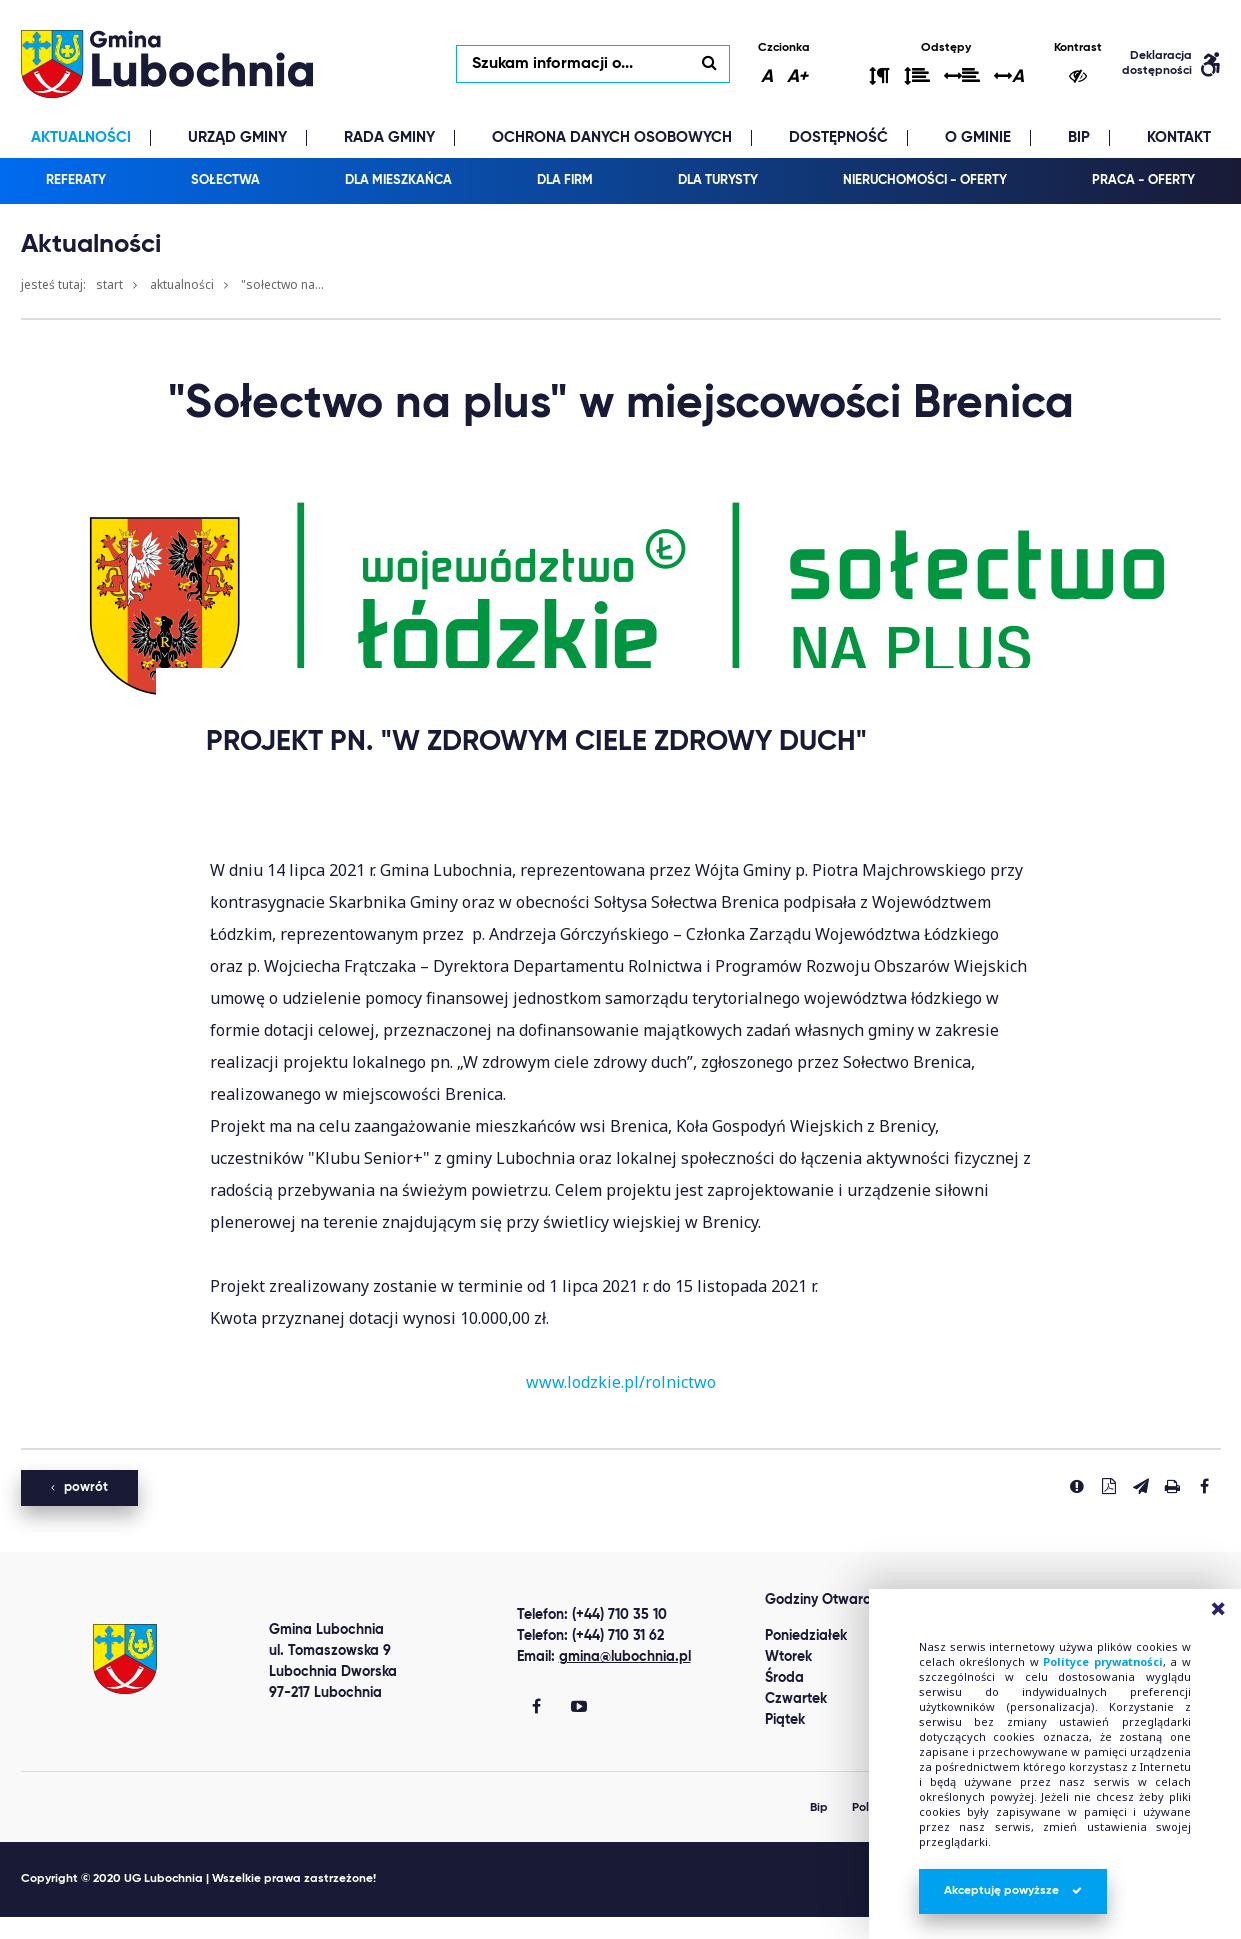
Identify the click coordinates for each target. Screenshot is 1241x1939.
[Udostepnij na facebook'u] (1205, 1488)
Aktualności (182, 286)
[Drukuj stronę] (1173, 1488)
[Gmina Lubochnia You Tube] (579, 1710)
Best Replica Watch (72, 1929)
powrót (79, 1489)
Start (109, 286)
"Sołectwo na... (282, 286)
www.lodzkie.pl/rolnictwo (621, 1384)
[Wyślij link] (1141, 1488)
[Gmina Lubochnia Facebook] (536, 1710)
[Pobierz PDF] (1109, 1488)
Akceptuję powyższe (1013, 1891)
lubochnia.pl (171, 65)
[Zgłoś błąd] (1077, 1488)
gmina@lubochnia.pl (625, 1659)
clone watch (194, 1929)
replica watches (303, 1929)
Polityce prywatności (1103, 1661)
